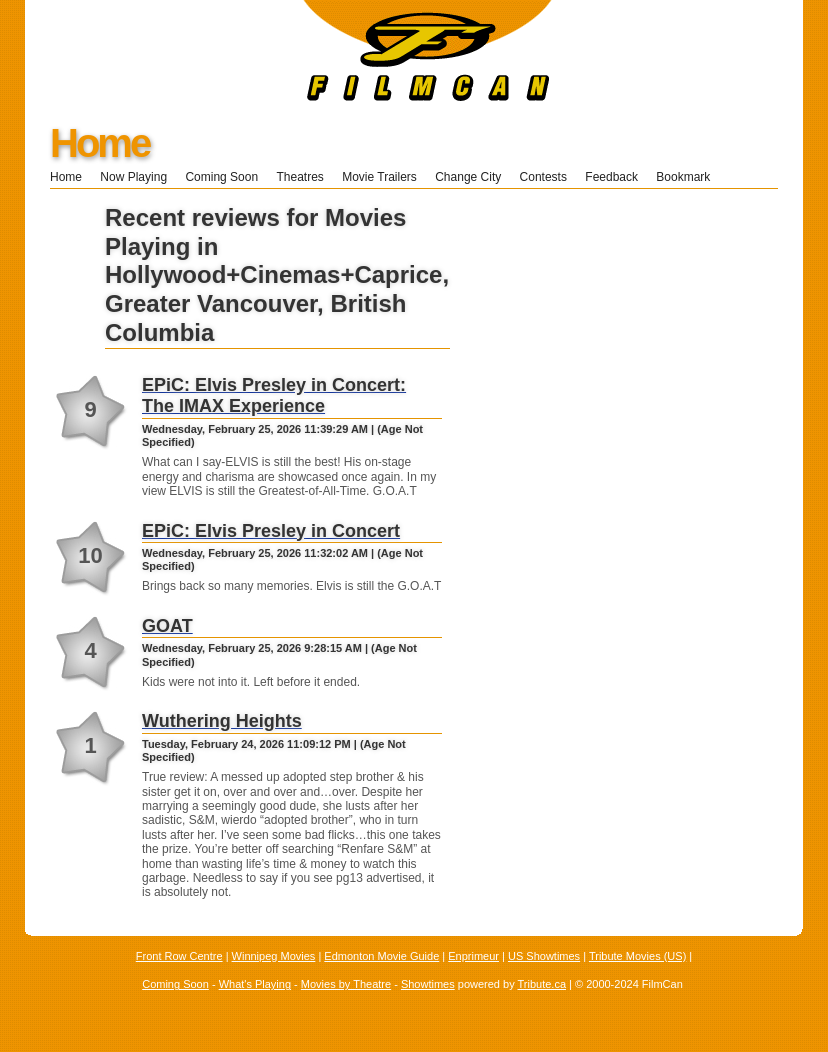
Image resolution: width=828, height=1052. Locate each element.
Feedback (611, 177)
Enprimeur (473, 956)
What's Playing (255, 984)
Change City (468, 177)
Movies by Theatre (346, 984)
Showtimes (428, 984)
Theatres (299, 177)
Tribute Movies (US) (637, 956)
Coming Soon (221, 177)
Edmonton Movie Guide (381, 956)
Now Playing (133, 177)
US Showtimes (544, 956)
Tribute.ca (542, 984)
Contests (543, 177)
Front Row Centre (179, 956)
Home (99, 143)
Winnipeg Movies (274, 956)
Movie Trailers (379, 177)
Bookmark (689, 177)
